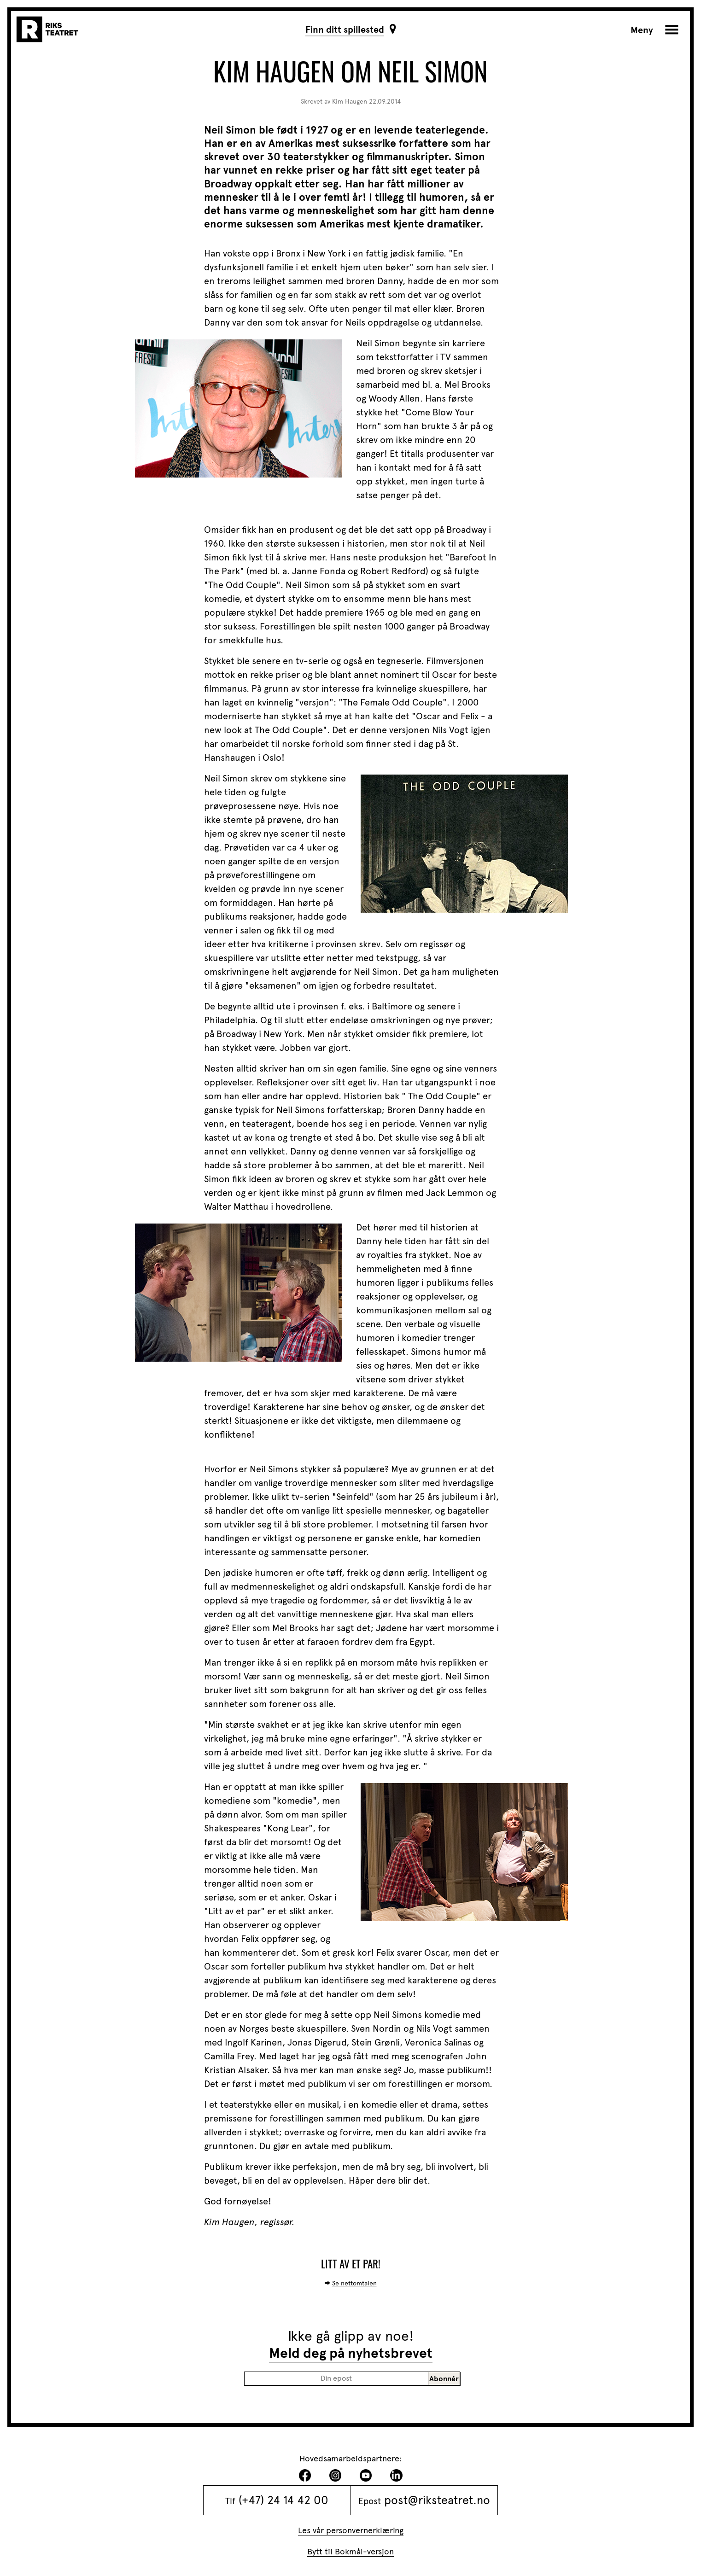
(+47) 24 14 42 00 (283, 2500)
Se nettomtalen (354, 2283)
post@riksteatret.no (437, 2500)
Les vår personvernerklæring (350, 2530)
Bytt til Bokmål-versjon (350, 2551)
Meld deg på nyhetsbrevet (350, 2353)
